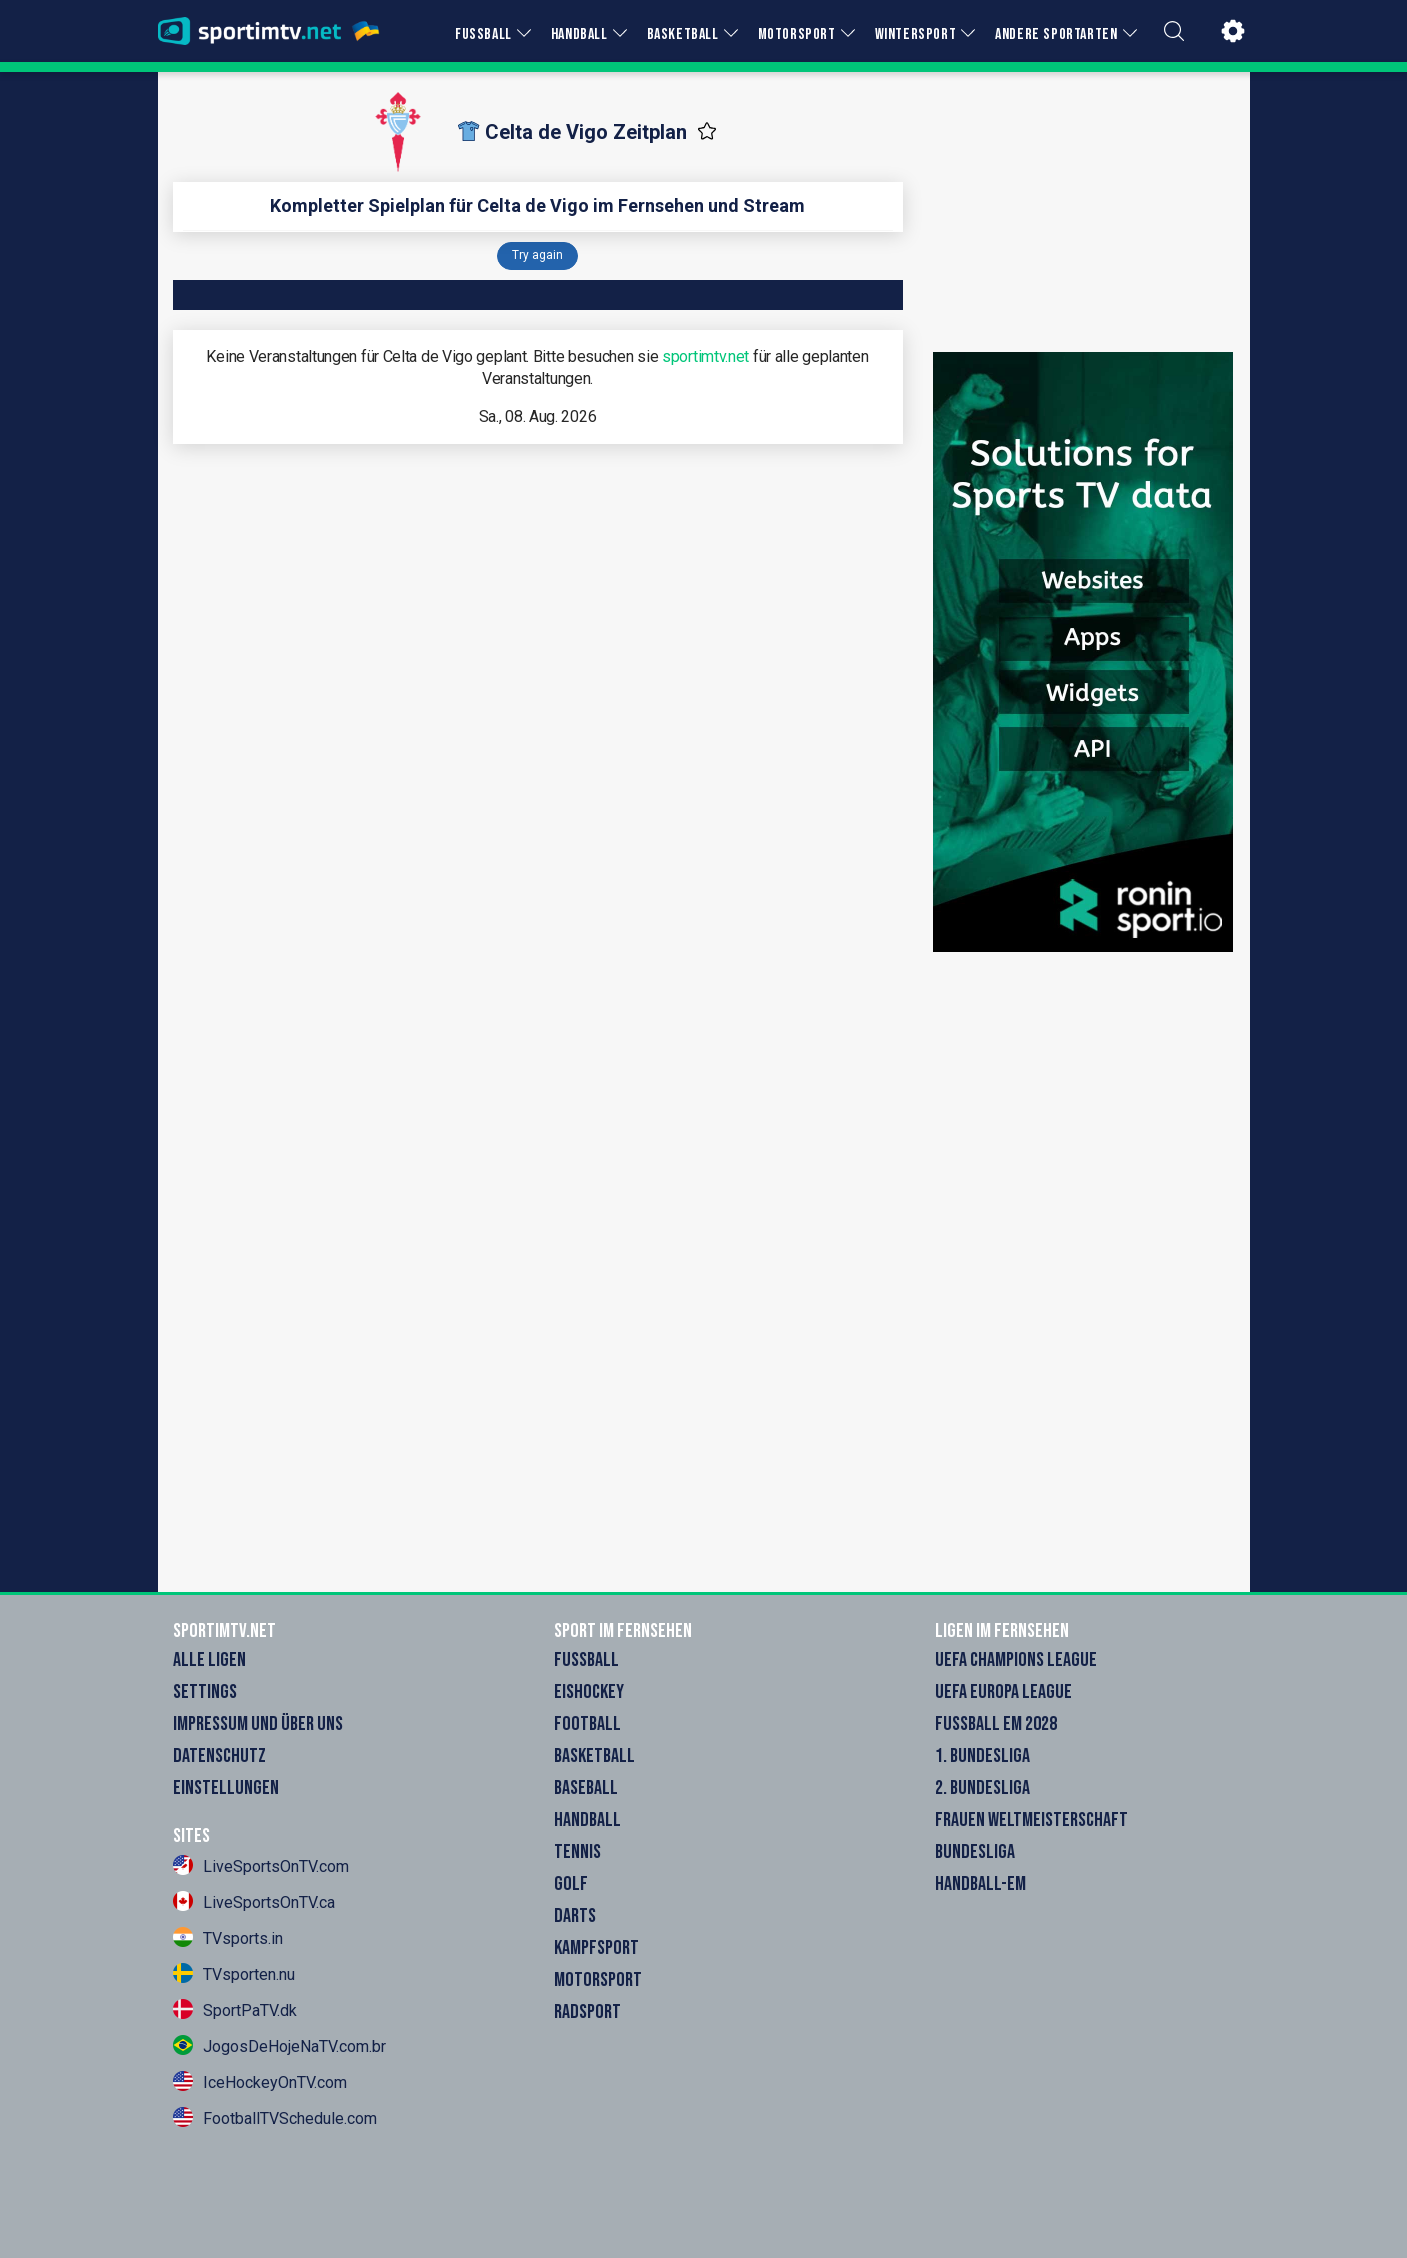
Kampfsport (596, 1948)
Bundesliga (975, 1852)
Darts (575, 1916)
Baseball (586, 1788)
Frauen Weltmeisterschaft (1031, 1820)
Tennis (577, 1852)
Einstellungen (226, 1788)
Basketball (594, 1756)
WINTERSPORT (916, 34)
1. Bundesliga (982, 1756)
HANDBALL (579, 34)
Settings (205, 1692)
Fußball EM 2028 (996, 1724)
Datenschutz (219, 1756)
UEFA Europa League (1003, 1692)
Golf (571, 1884)
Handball (587, 1820)
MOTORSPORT (797, 34)
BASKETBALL (683, 34)
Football (587, 1724)
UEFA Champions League (1016, 1660)
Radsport (587, 2012)
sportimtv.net (705, 356)
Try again (537, 255)
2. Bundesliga (982, 1788)
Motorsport (598, 1980)
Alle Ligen (209, 1660)
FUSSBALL (483, 34)
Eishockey (589, 1692)
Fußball (586, 1660)
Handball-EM (980, 1884)
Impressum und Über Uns (258, 1724)
